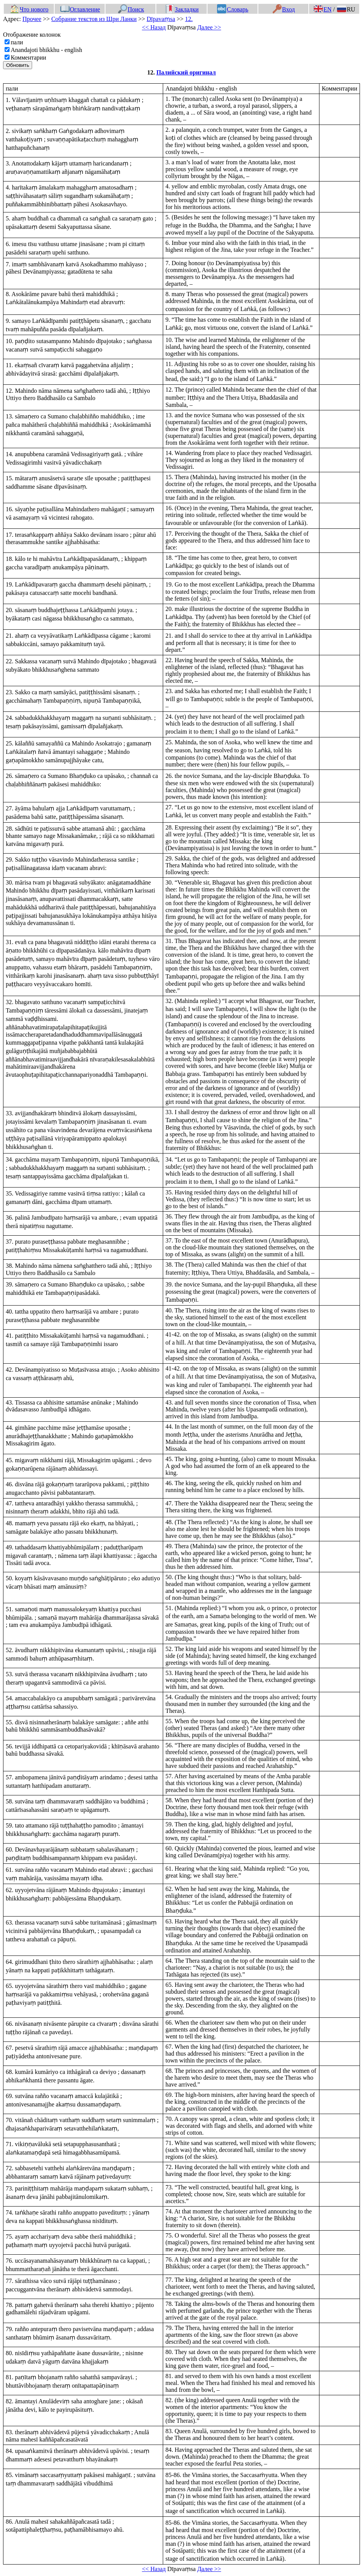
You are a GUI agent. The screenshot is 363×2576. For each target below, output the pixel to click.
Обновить (17, 65)
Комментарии (28, 57)
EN (322, 9)
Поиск (131, 9)
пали (17, 42)
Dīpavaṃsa (161, 19)
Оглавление (80, 9)
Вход (283, 9)
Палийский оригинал (186, 72)
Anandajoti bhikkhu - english (46, 50)
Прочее (32, 19)
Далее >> (209, 27)
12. (189, 19)
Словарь (232, 9)
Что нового (29, 9)
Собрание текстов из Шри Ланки (93, 19)
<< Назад (153, 27)
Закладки (182, 9)
